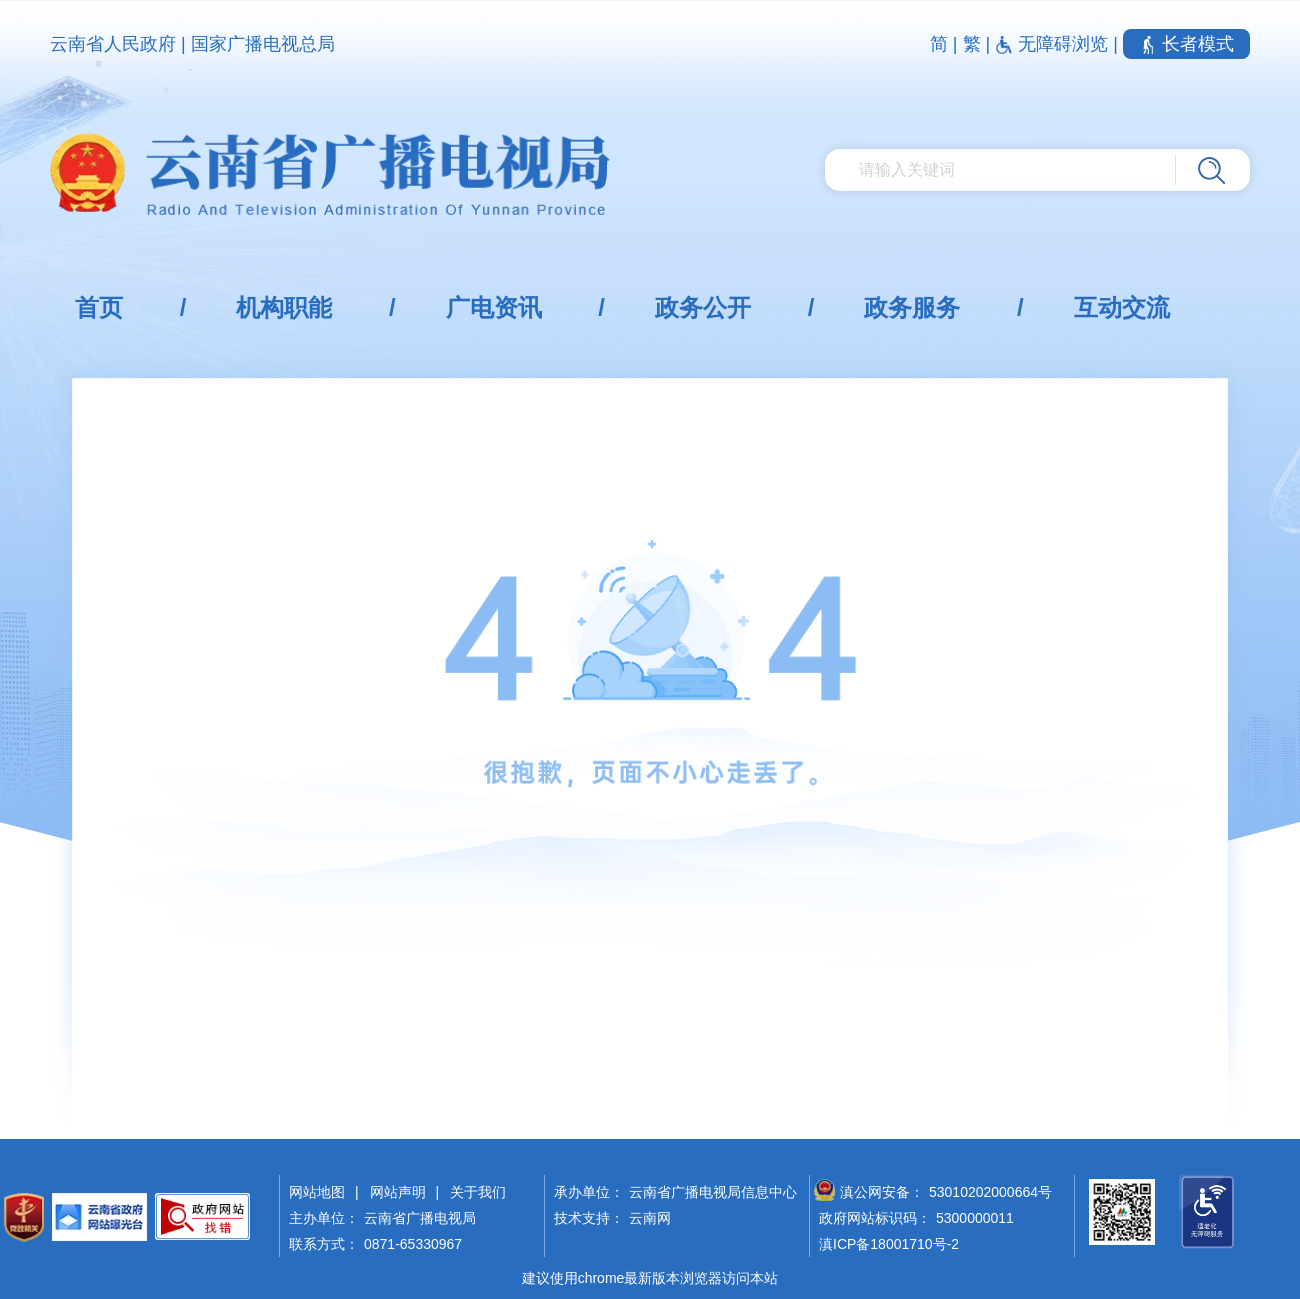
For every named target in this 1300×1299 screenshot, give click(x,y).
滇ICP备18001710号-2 (889, 1244)
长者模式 (1186, 44)
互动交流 (1122, 307)
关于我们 (478, 1192)
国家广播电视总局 (263, 44)
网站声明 (398, 1192)
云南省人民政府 (113, 44)
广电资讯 (494, 307)
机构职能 (284, 307)
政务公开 (703, 307)
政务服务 (912, 307)
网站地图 (317, 1192)
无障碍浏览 (1054, 44)
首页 (99, 307)
